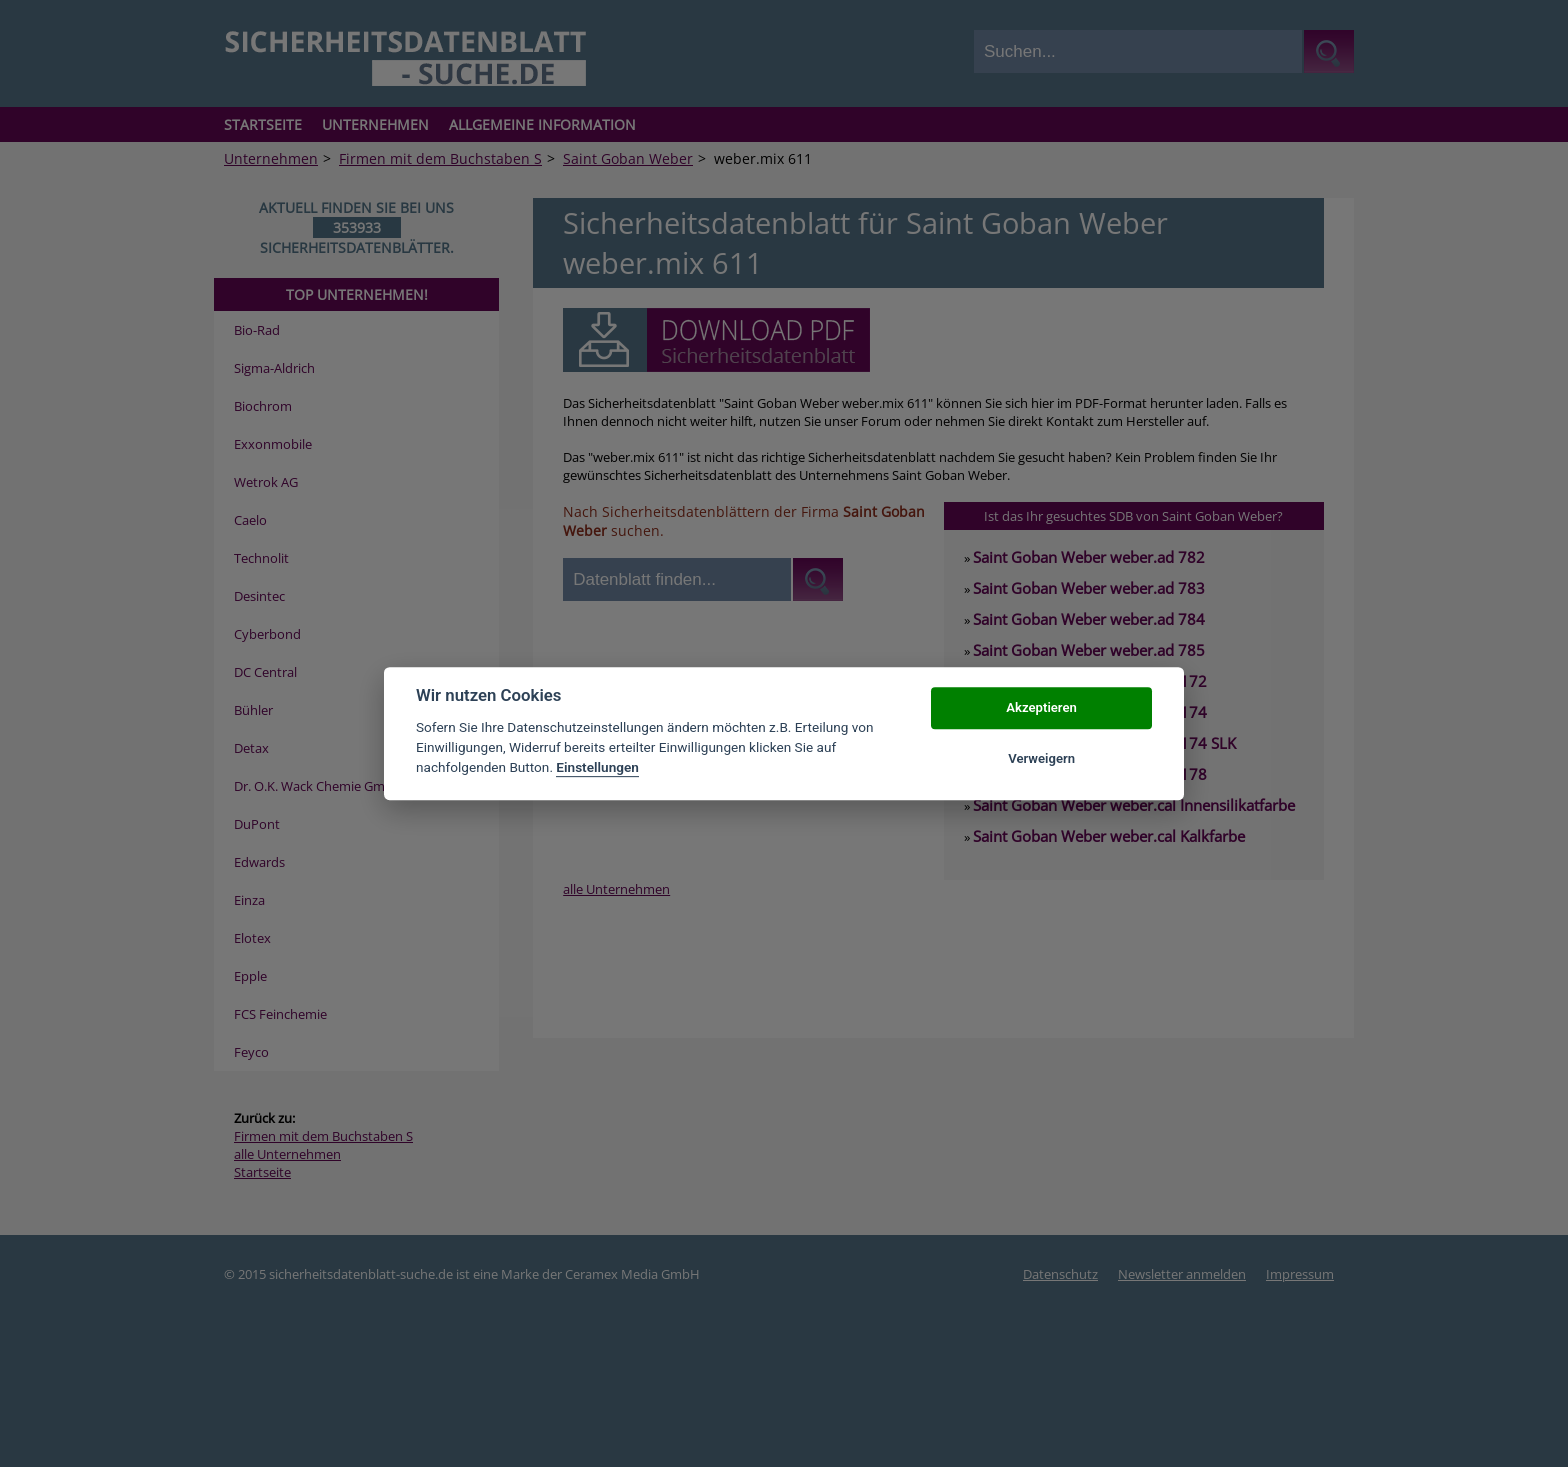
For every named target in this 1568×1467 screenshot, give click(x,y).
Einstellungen (597, 768)
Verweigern (1041, 758)
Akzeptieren (1041, 708)
